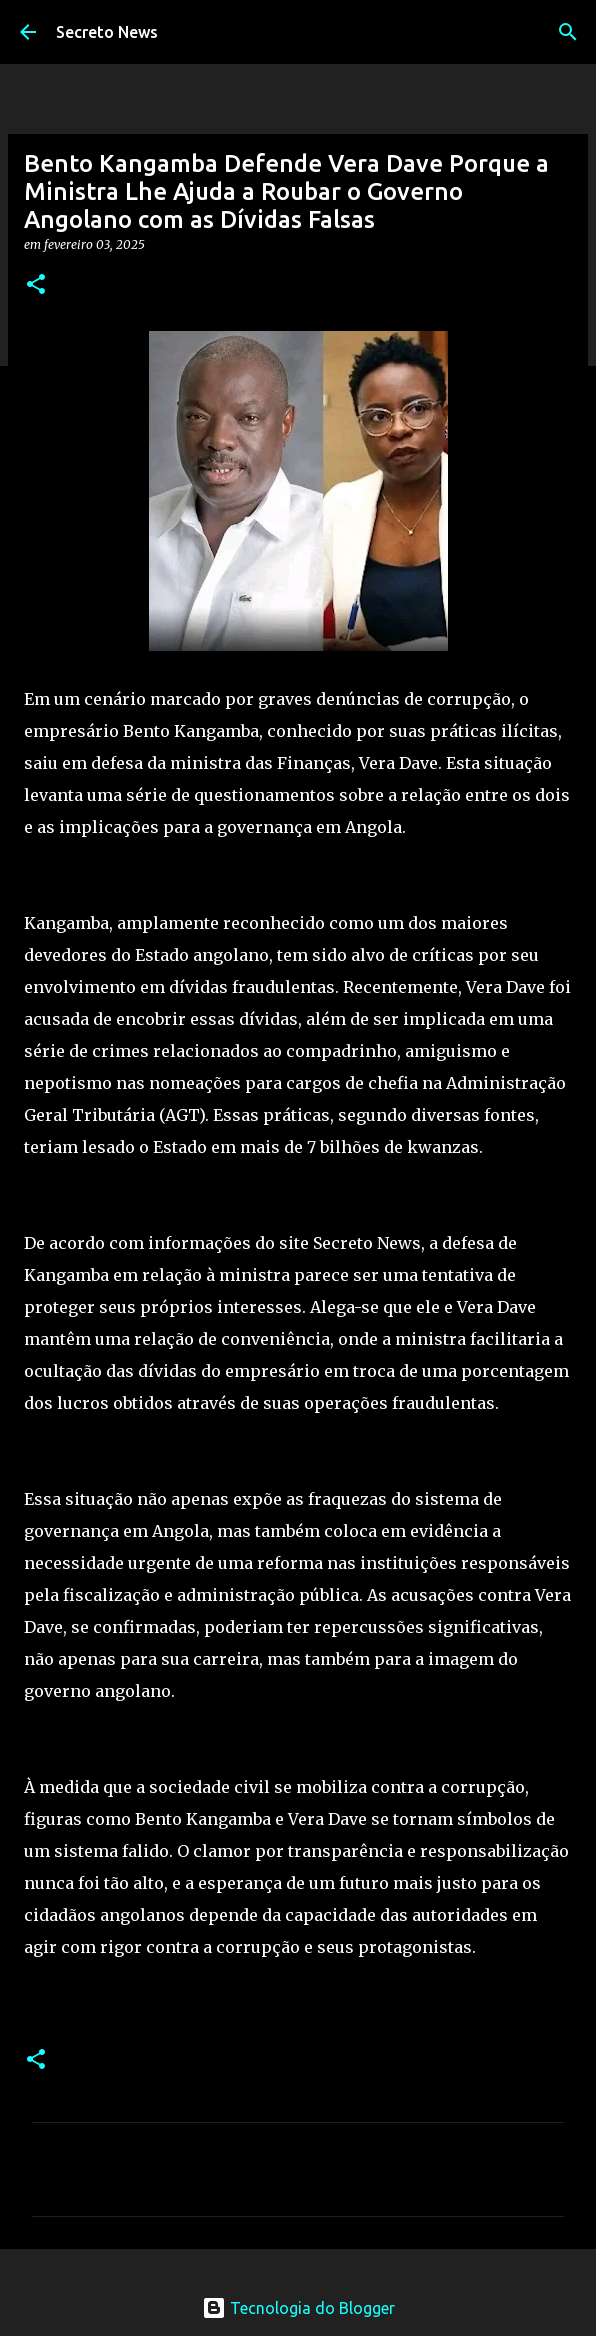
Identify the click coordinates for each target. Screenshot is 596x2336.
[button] (36, 285)
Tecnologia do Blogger (298, 2308)
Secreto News (107, 32)
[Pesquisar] (568, 32)
